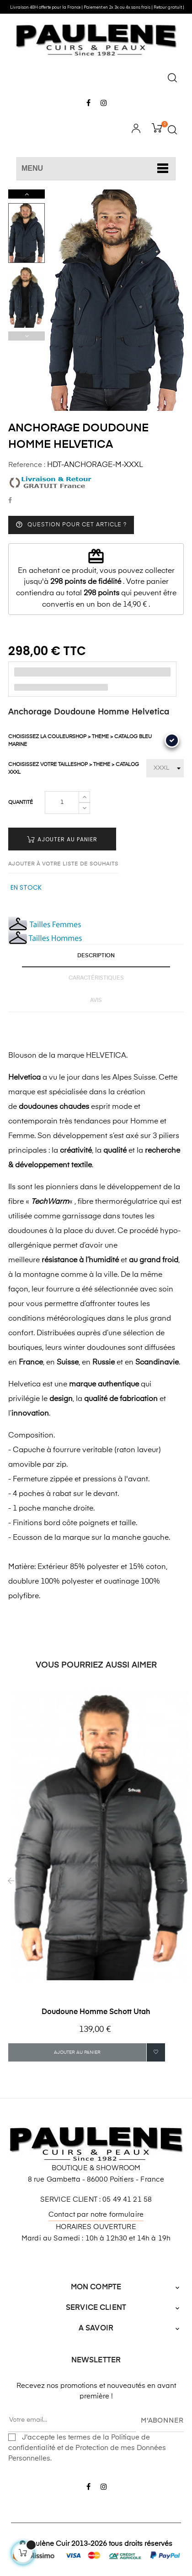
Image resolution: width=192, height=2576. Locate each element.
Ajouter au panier (62, 839)
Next (26, 194)
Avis (96, 1000)
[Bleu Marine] (172, 740)
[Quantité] (62, 802)
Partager (10, 501)
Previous (26, 336)
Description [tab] (96, 956)
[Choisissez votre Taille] (165, 768)
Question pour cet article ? (71, 524)
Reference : (26, 465)
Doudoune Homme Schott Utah (96, 2012)
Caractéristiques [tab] (96, 978)
